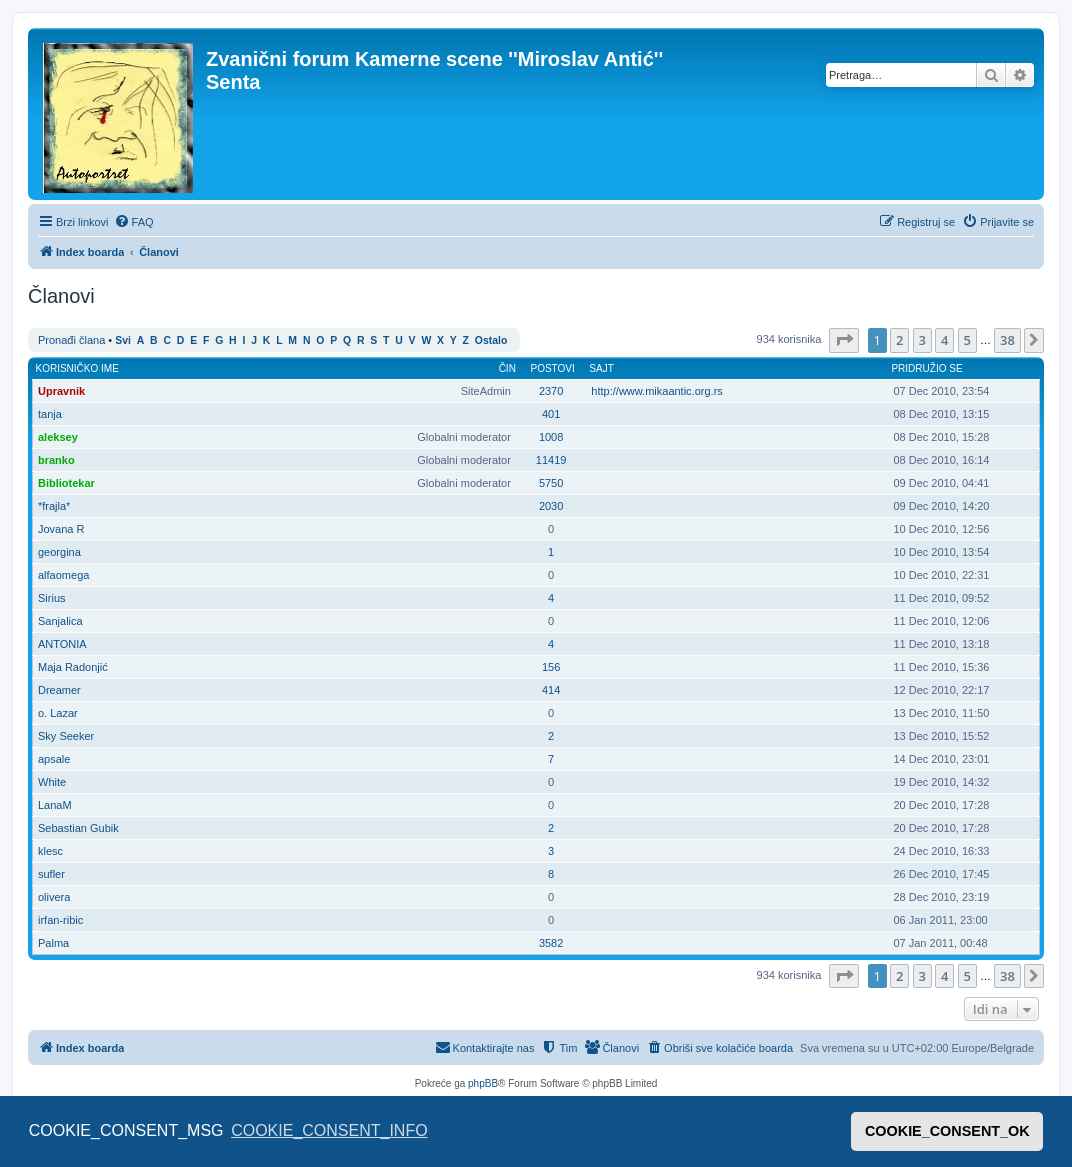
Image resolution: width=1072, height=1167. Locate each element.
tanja (50, 414)
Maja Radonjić (73, 667)
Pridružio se (926, 368)
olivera (54, 897)
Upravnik (61, 391)
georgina (59, 552)
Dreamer (59, 690)
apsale (54, 759)
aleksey (58, 437)
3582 (551, 943)
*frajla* (54, 506)
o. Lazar (58, 713)
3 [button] (922, 340)
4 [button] (944, 340)
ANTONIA (62, 644)
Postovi (552, 368)
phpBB (483, 1083)
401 (551, 414)
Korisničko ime (77, 368)
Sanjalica (60, 621)
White (52, 782)
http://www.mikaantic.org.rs (656, 391)
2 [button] (899, 340)
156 (551, 667)
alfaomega (63, 575)
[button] (844, 340)
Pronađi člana (71, 340)
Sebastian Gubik (78, 828)
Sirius (52, 598)
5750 (551, 483)
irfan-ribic (60, 920)
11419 (551, 460)
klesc (50, 851)
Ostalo (491, 340)
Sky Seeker (66, 736)
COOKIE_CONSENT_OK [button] (947, 1131)
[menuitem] (134, 222)
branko (56, 460)
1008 (551, 437)
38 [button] (1007, 340)
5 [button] (967, 340)
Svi (123, 340)
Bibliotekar (66, 483)
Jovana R (61, 529)
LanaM (55, 805)
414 (551, 690)
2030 (551, 506)
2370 (551, 391)
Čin (507, 368)
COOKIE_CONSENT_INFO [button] (329, 1130)
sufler (51, 874)
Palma (53, 943)
